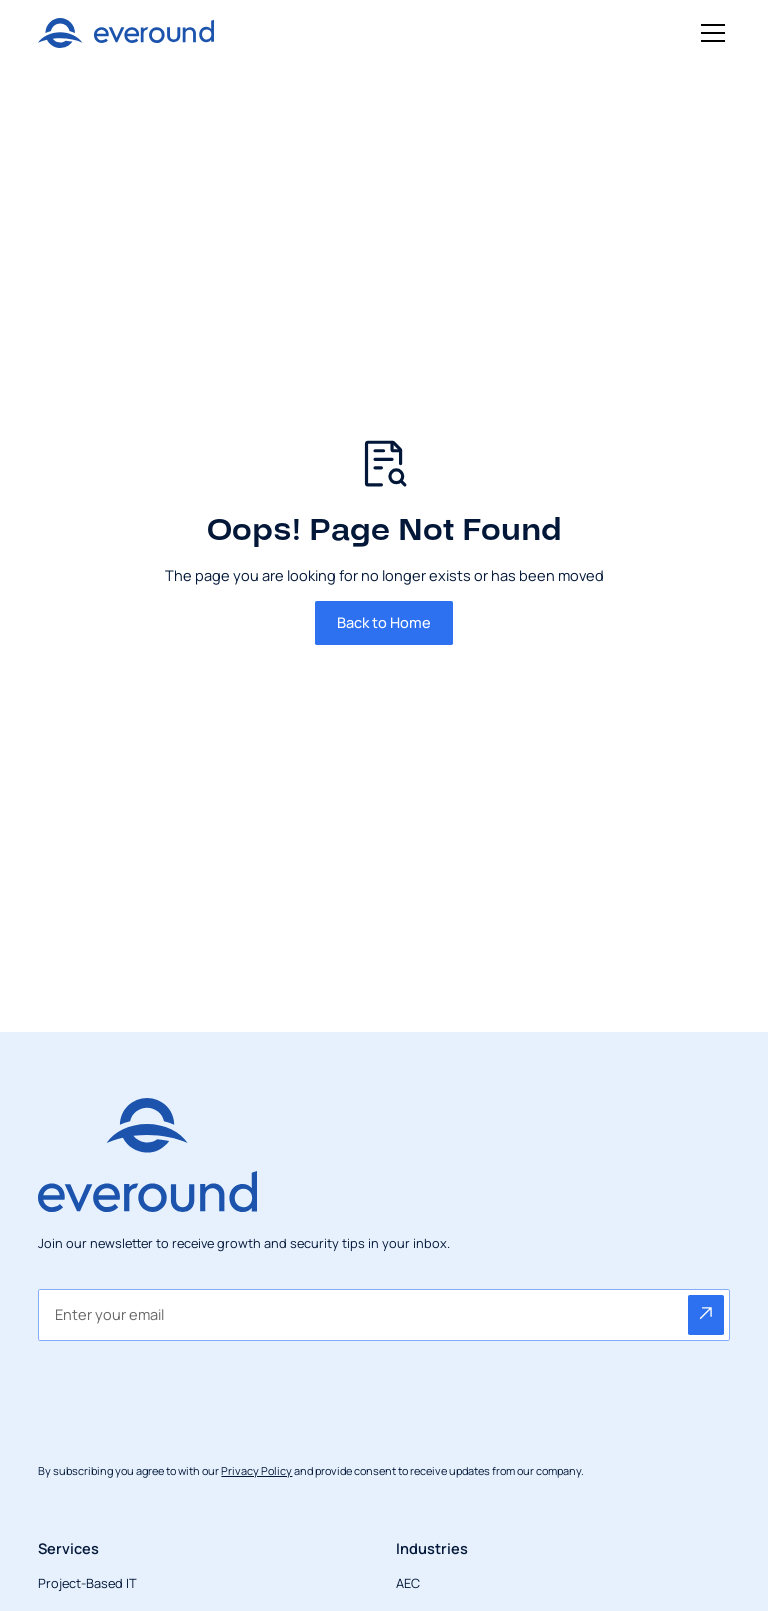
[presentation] (190, 1394)
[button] (709, 33)
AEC (408, 1583)
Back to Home (384, 622)
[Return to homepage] (125, 32)
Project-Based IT (87, 1583)
